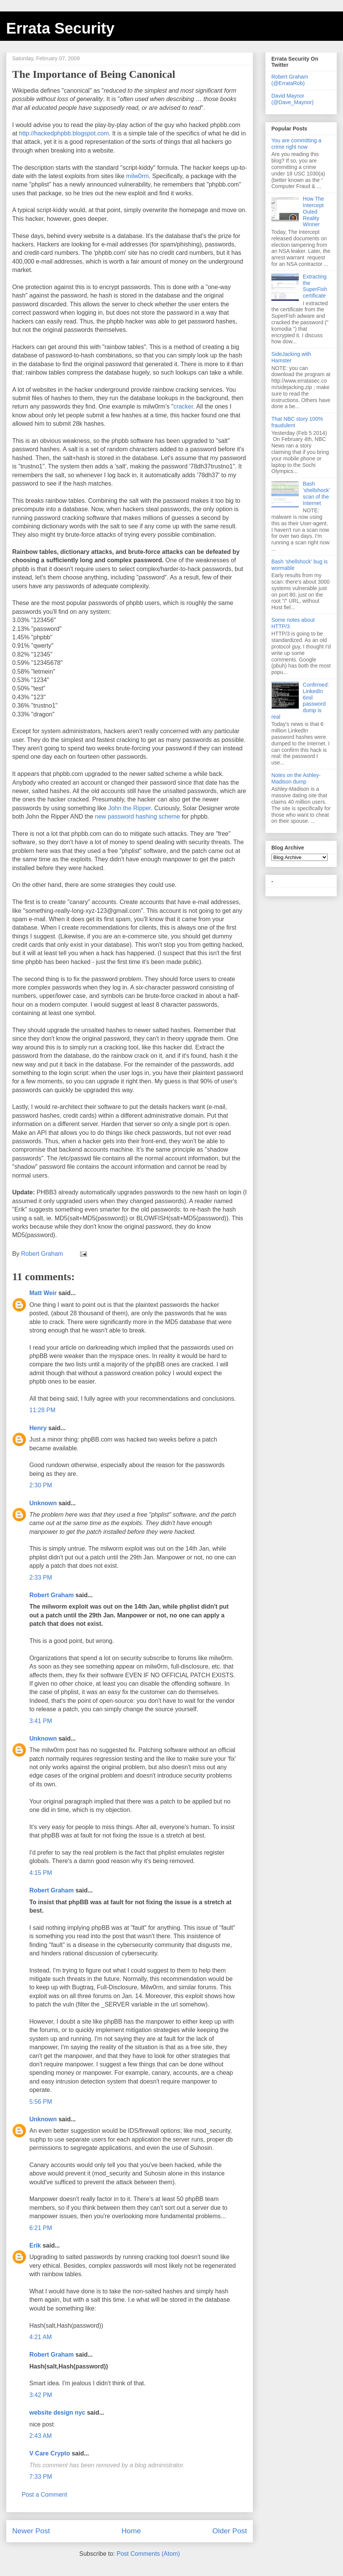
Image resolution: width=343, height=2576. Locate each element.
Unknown (43, 1503)
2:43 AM (40, 2436)
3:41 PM (40, 1721)
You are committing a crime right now (296, 143)
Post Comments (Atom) (148, 2553)
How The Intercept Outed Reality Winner (313, 211)
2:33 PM (40, 1577)
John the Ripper (129, 808)
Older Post (229, 2531)
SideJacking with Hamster (291, 357)
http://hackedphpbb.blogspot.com (64, 133)
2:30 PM (40, 1485)
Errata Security (60, 28)
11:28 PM (42, 1410)
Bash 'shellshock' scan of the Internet (316, 493)
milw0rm (137, 176)
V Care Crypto (49, 2453)
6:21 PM (40, 2228)
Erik (35, 2245)
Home (131, 2531)
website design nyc (57, 2412)
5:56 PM (40, 2101)
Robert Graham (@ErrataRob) (289, 80)
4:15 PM (40, 1873)
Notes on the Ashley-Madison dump (296, 778)
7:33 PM (40, 2476)
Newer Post (31, 2531)
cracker (183, 406)
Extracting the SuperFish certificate (315, 286)
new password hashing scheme (137, 816)
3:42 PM (40, 2395)
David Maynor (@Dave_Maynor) (292, 99)
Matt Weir (43, 1293)
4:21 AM (40, 2337)
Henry (37, 1428)
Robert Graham (51, 1595)
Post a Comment (44, 2494)
